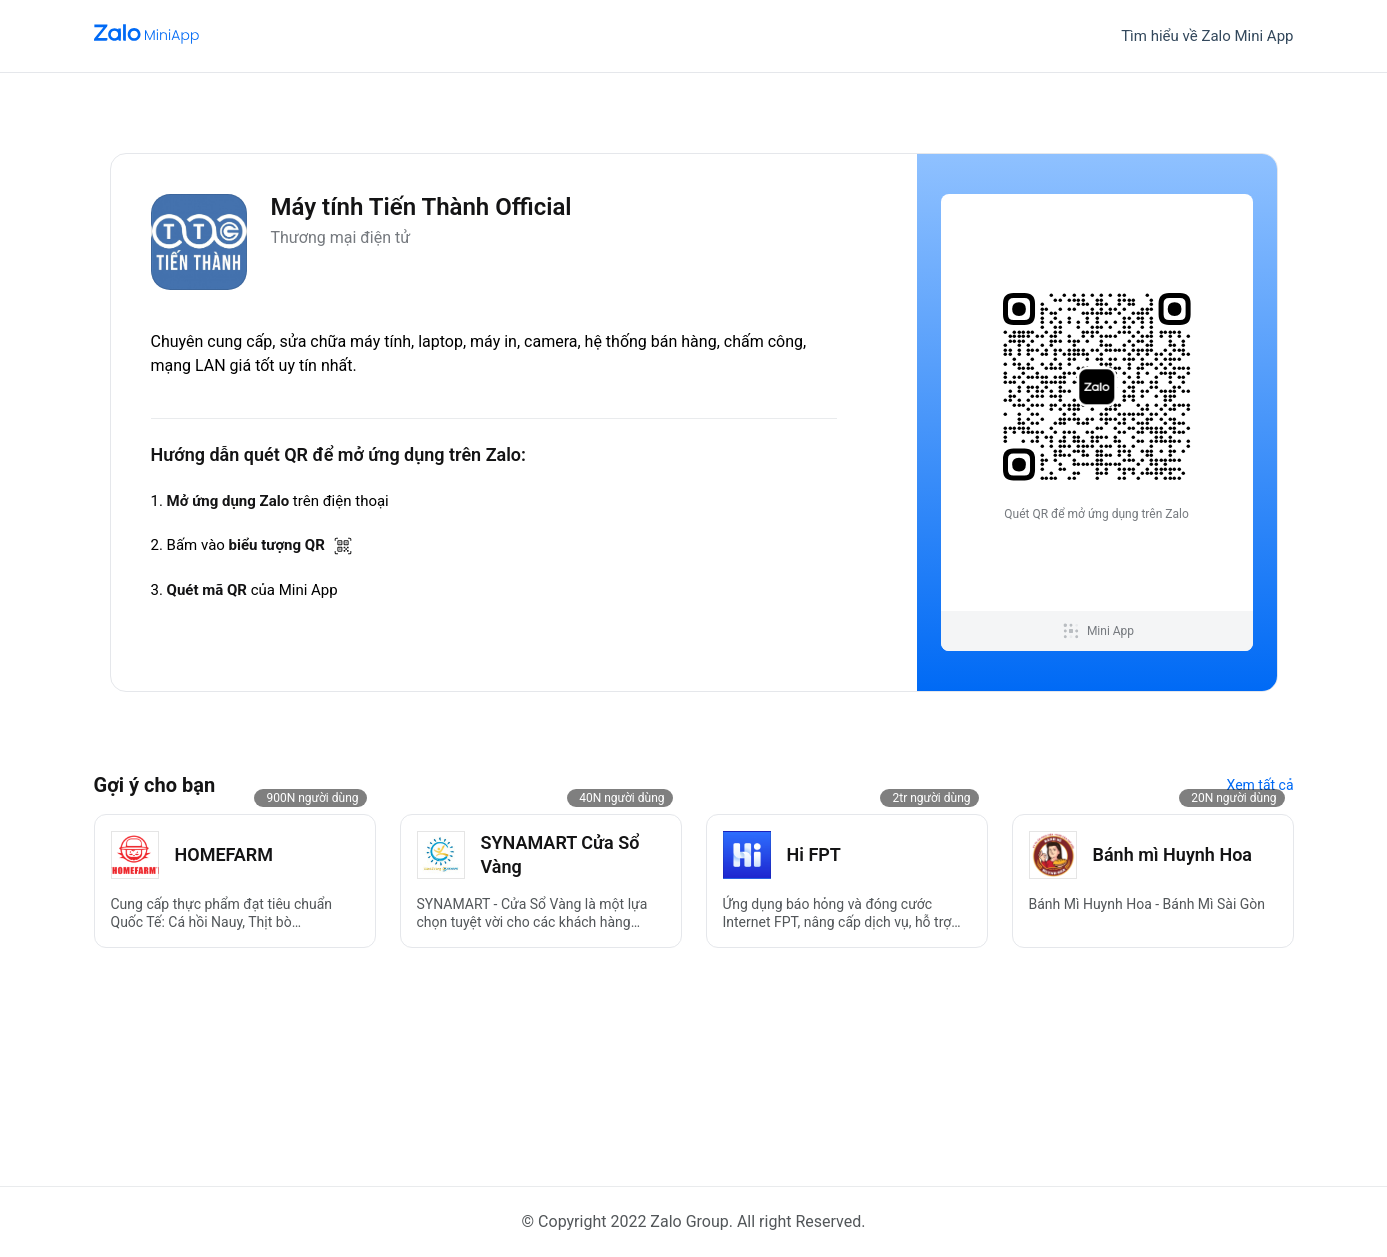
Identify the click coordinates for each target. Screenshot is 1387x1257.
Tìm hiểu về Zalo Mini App (1207, 36)
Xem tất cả (1260, 785)
